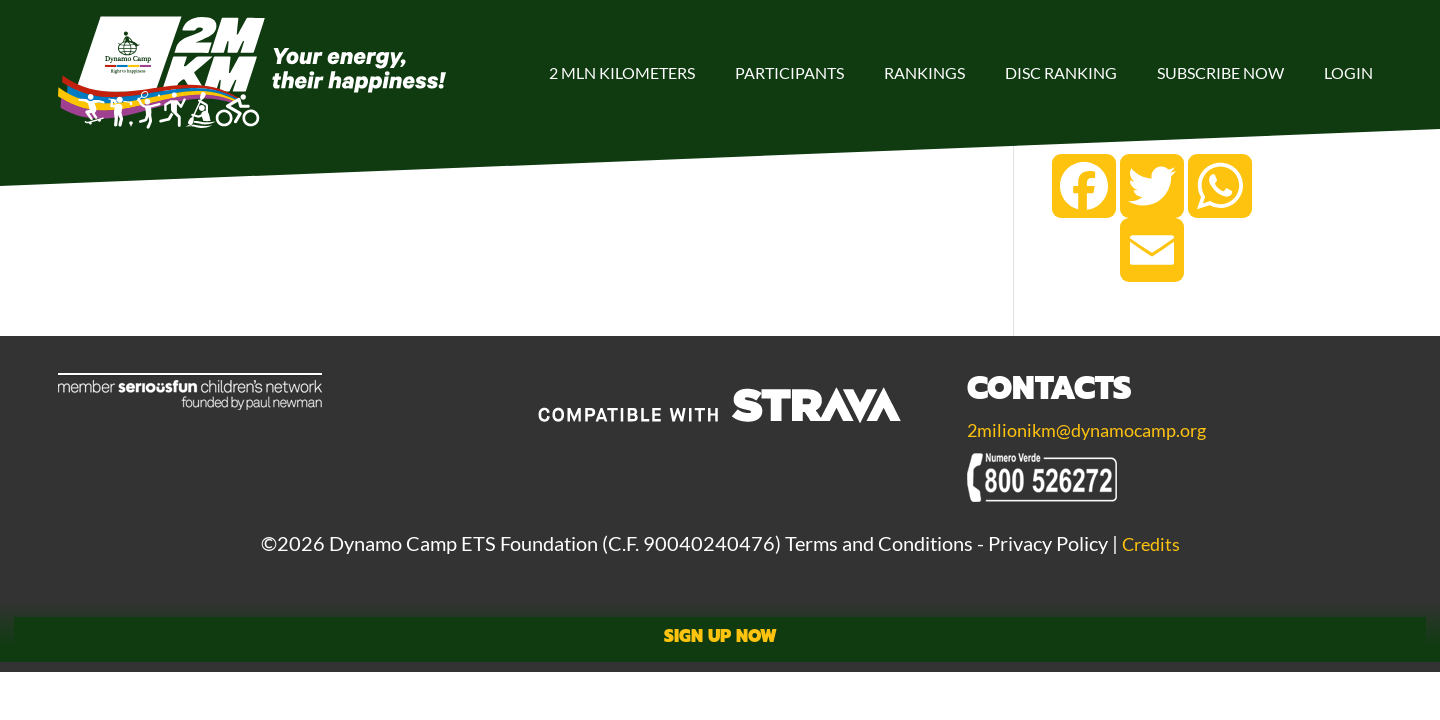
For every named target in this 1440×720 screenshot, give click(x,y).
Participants (789, 72)
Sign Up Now (720, 637)
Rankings (924, 72)
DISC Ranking (1061, 72)
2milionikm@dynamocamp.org (1097, 429)
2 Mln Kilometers (622, 72)
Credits (1151, 543)
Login (1348, 72)
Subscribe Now (1220, 72)
